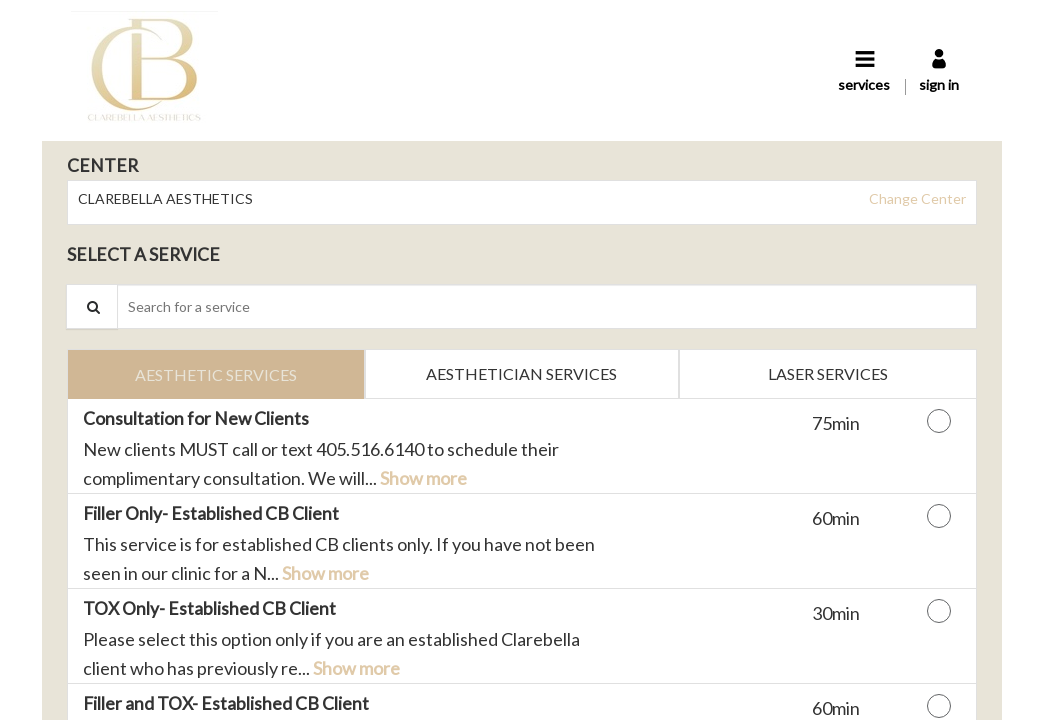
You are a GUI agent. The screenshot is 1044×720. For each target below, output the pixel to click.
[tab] (216, 374)
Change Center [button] (916, 198)
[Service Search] (92, 306)
